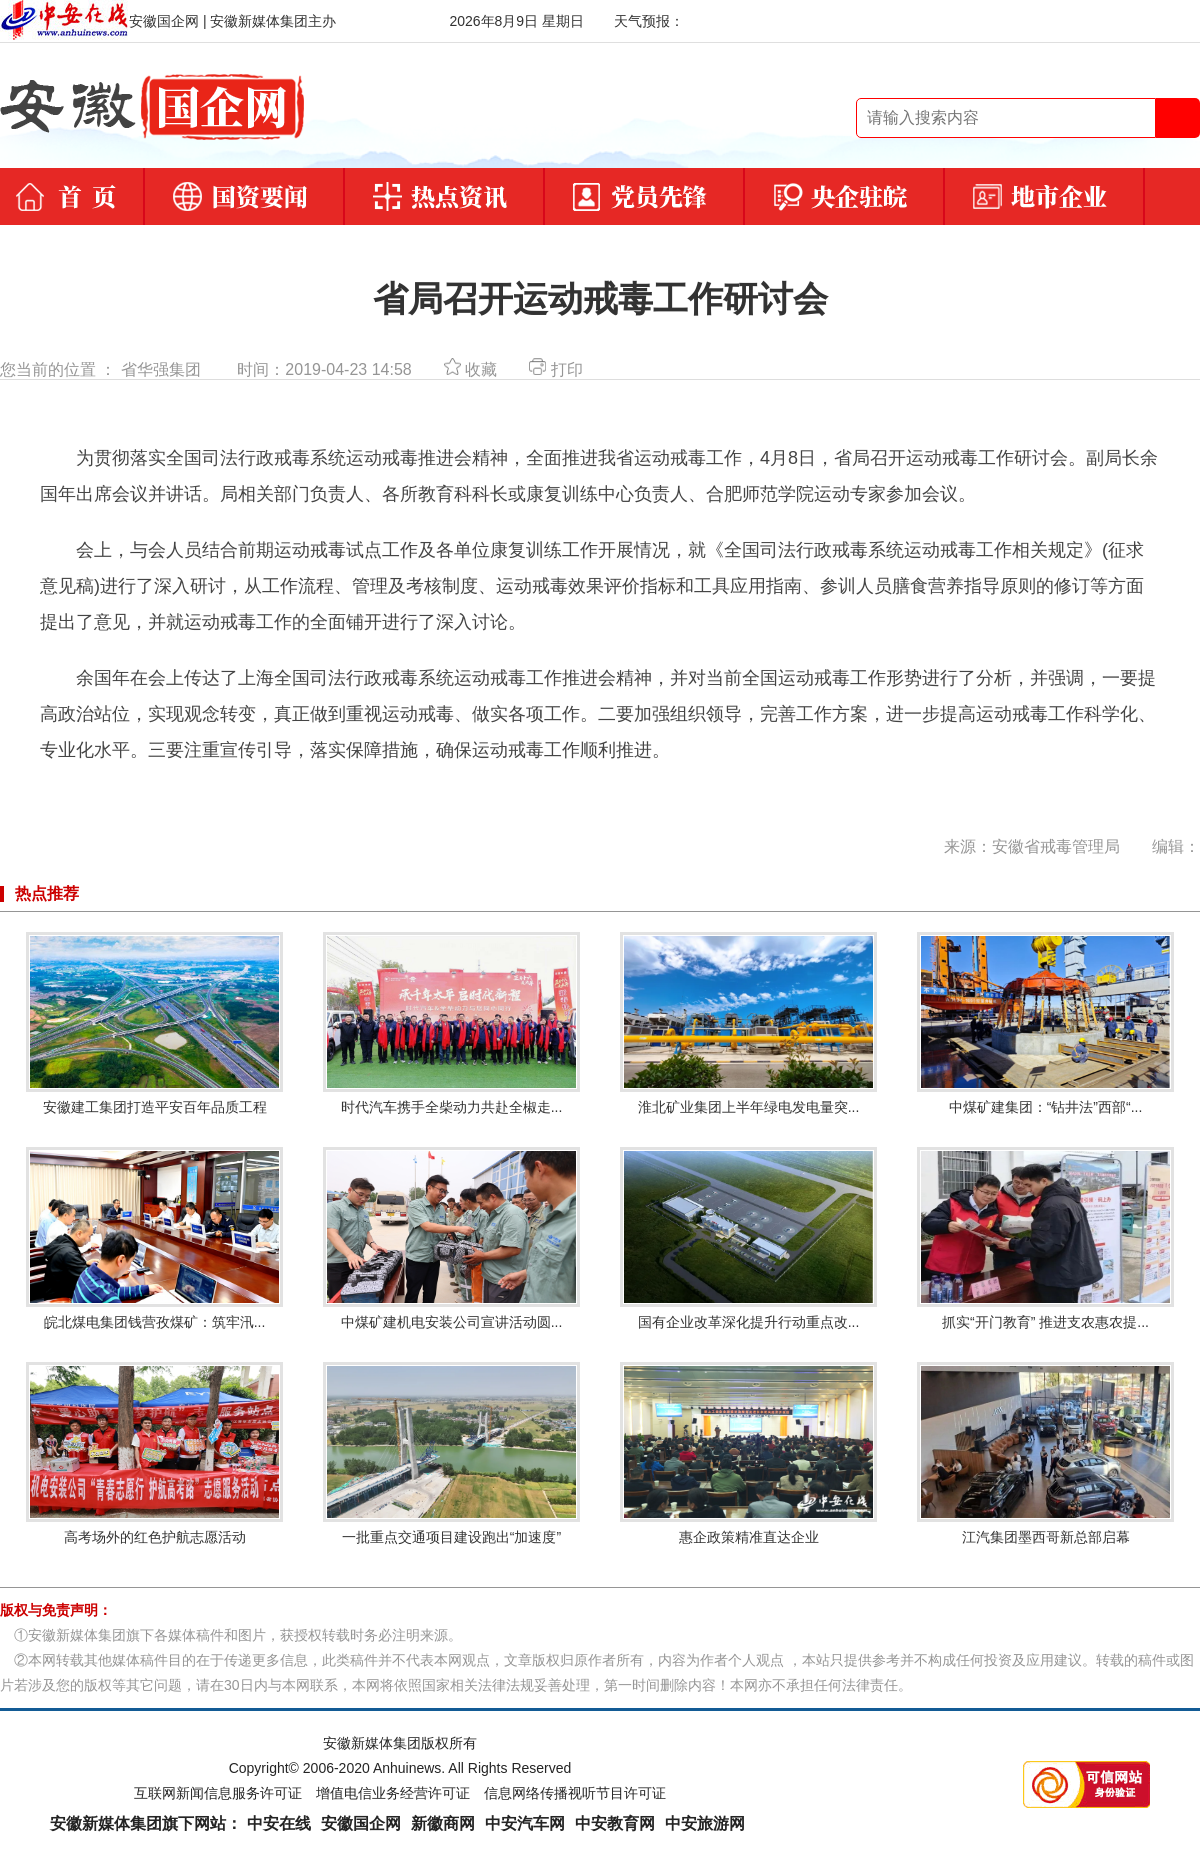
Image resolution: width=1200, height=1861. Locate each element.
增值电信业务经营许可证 (393, 1793)
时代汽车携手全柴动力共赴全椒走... (451, 1023)
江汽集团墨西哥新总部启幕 (1045, 1453)
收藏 (470, 369)
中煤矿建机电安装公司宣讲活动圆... (451, 1238)
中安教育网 (615, 1823)
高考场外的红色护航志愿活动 (154, 1453)
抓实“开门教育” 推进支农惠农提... (1045, 1238)
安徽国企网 (361, 1823)
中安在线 (279, 1823)
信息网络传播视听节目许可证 (575, 1793)
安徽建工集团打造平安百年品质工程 (154, 1023)
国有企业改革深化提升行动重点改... (748, 1238)
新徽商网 (443, 1823)
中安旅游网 (705, 1823)
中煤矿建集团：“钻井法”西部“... (1045, 1023)
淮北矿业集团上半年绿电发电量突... (748, 1023)
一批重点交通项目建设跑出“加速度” (451, 1453)
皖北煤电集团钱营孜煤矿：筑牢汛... (154, 1238)
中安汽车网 (525, 1823)
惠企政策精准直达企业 (748, 1453)
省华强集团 (161, 369)
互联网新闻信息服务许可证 (218, 1793)
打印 (555, 369)
